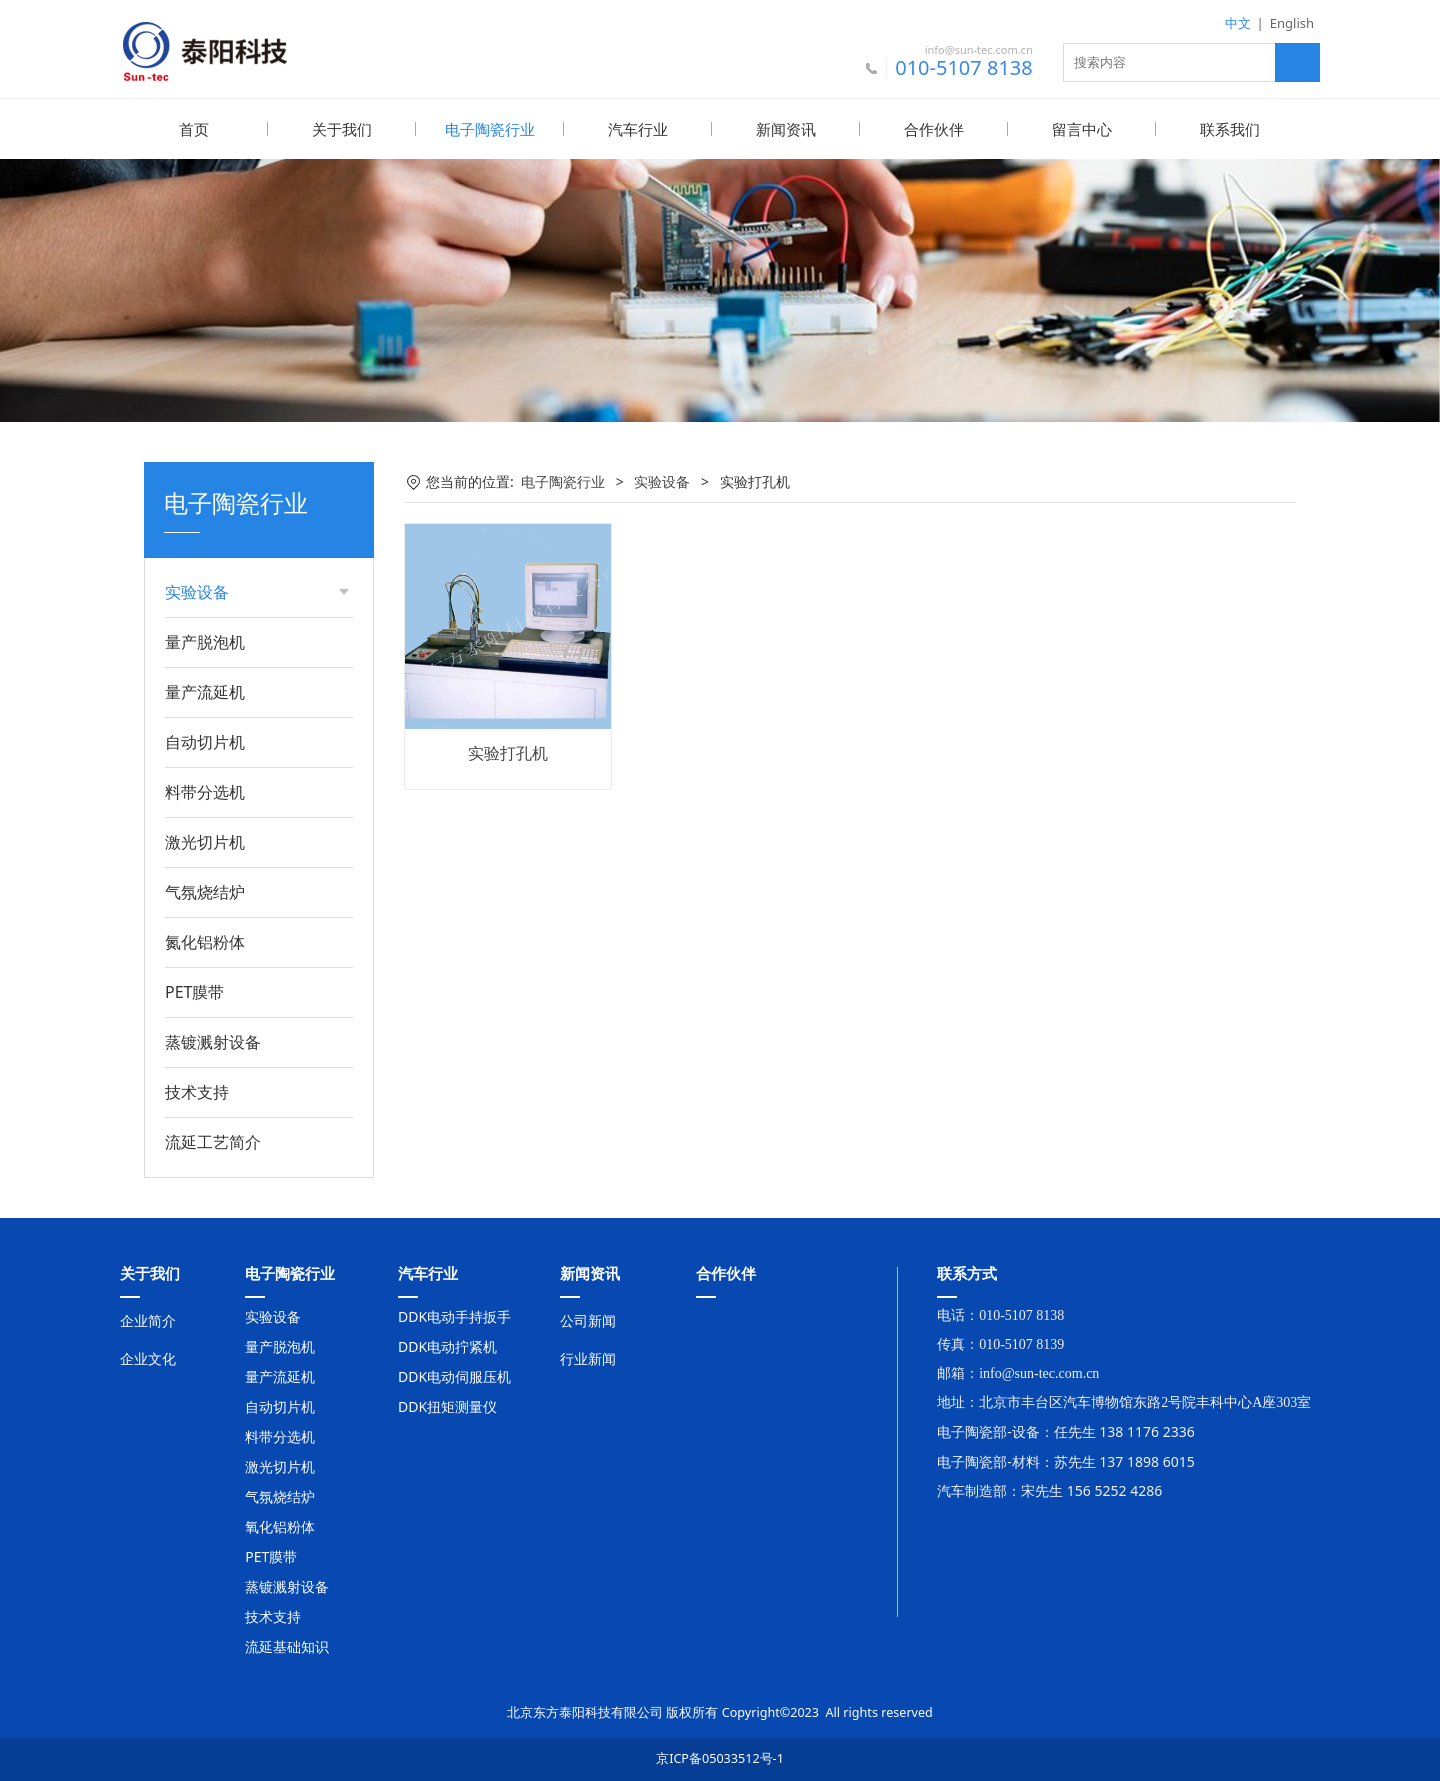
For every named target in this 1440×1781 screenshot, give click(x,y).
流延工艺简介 (213, 1141)
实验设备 (662, 480)
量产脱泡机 (205, 641)
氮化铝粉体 (205, 941)
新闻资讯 (786, 129)
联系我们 (1230, 129)
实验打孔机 (508, 752)
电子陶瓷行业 (490, 129)
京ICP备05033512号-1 (720, 1757)
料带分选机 (205, 791)
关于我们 (342, 129)
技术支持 (197, 1091)
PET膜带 (194, 991)
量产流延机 (205, 691)
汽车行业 (638, 129)
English (1292, 23)
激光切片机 (205, 841)
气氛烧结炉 (205, 891)
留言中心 (1082, 129)
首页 (194, 129)
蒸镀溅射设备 (213, 1041)
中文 (1238, 23)
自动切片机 (205, 741)
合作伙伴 (934, 129)
